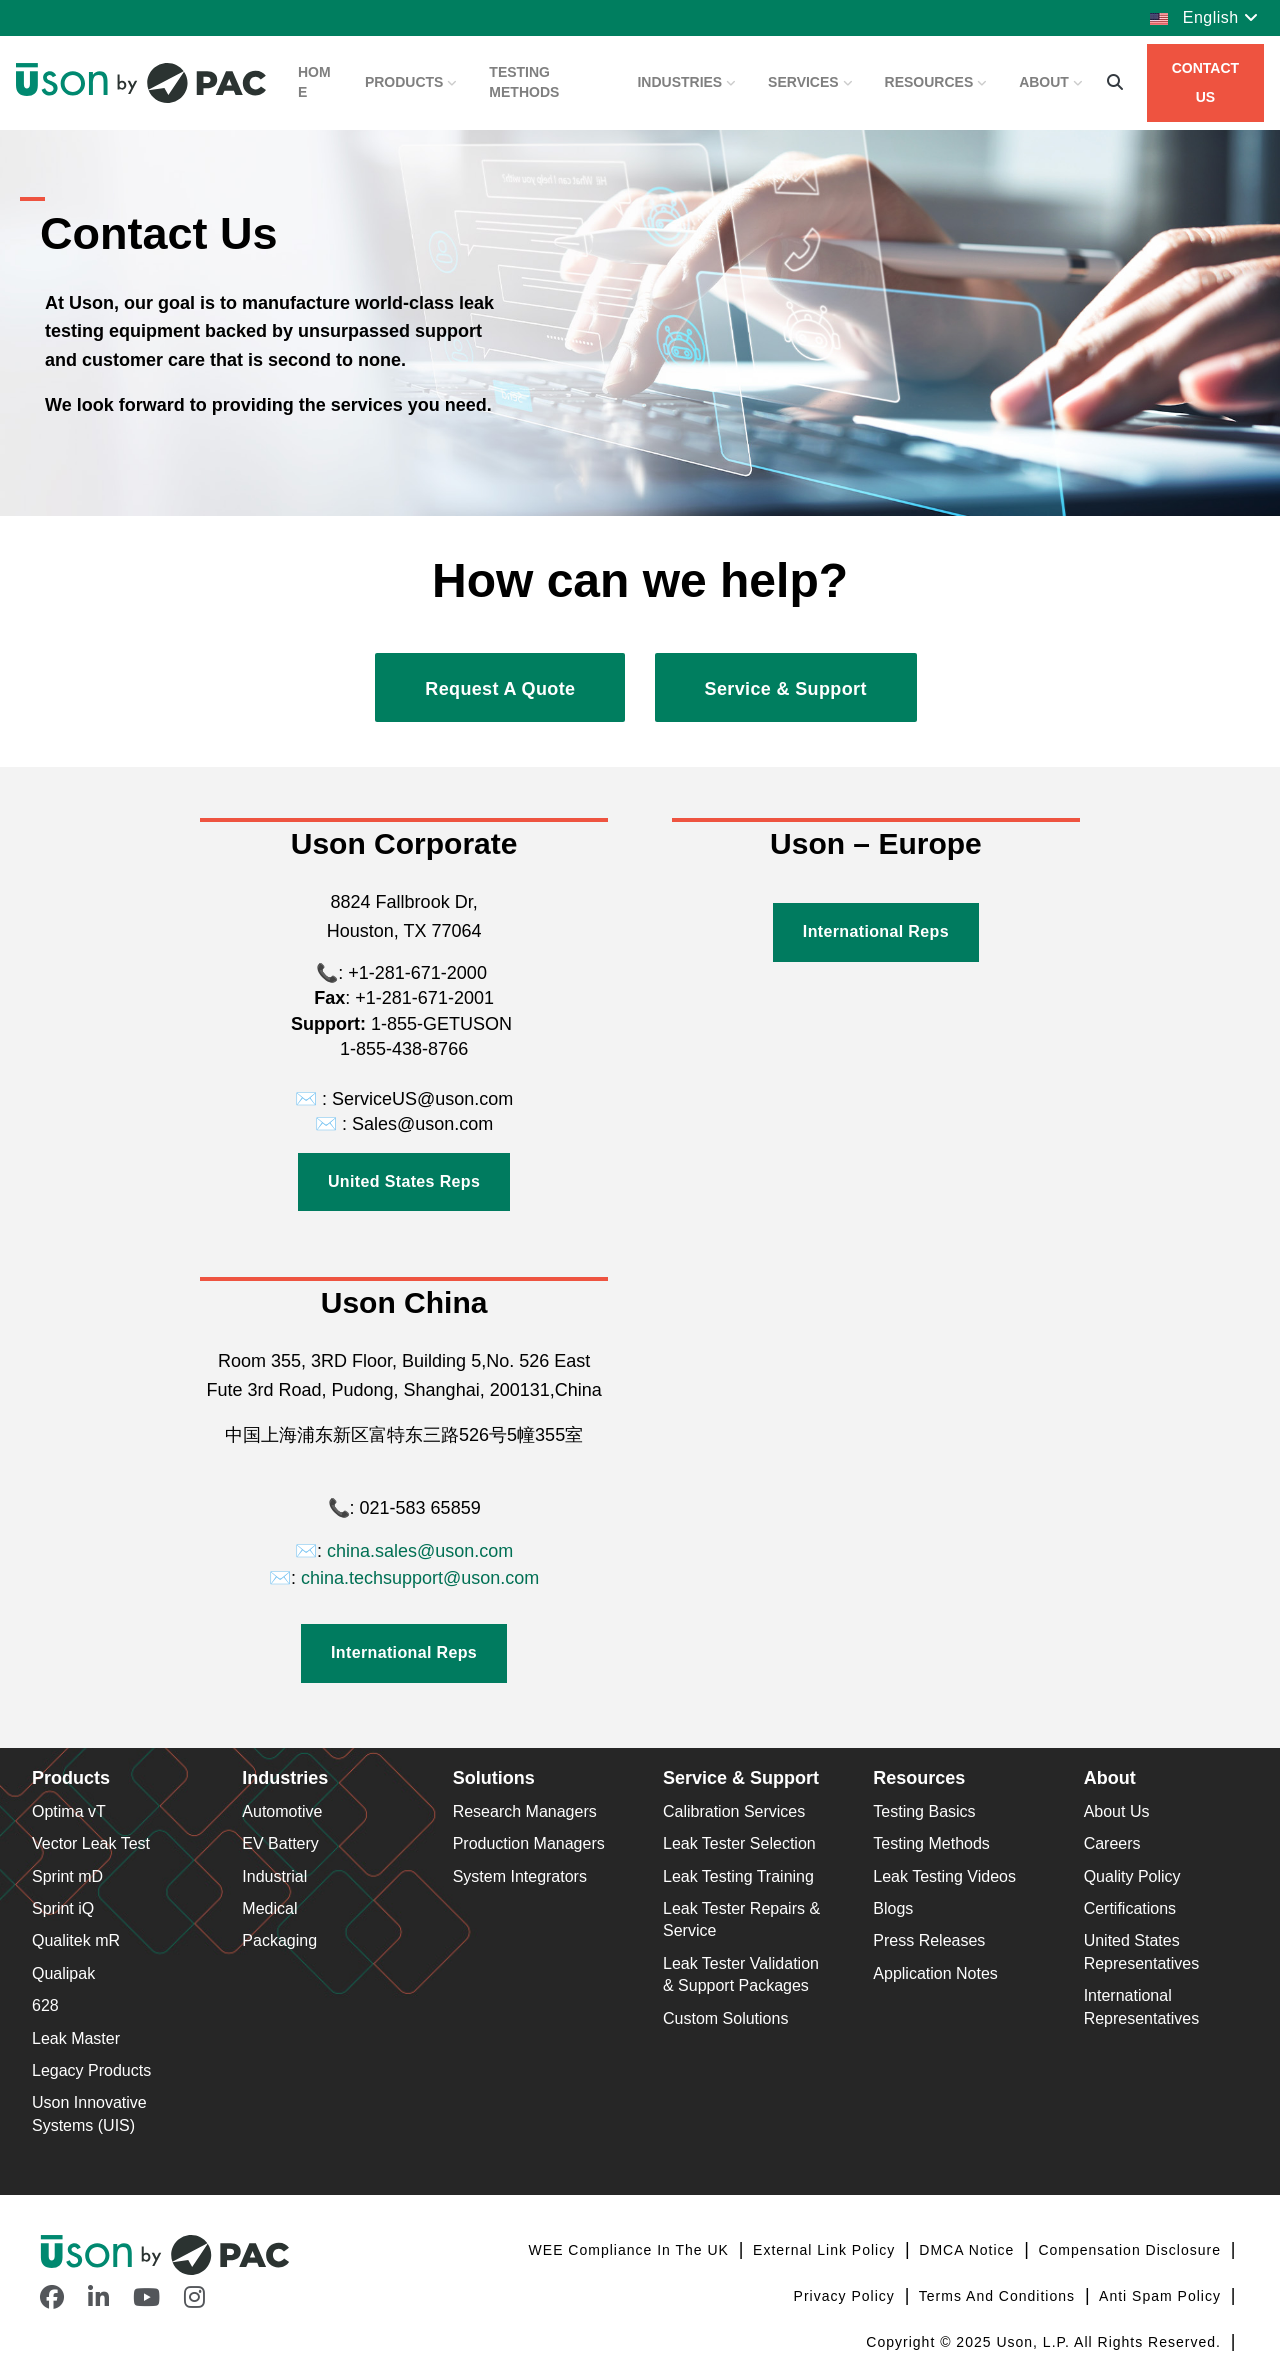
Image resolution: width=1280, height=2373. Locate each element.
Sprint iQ (63, 1908)
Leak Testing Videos (944, 1876)
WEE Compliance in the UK (631, 2250)
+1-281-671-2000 (415, 973)
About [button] (1051, 82)
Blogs (893, 1908)
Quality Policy (1132, 1876)
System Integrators (520, 1876)
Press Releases (929, 1940)
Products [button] (411, 82)
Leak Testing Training (738, 1876)
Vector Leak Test (91, 1843)
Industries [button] (686, 82)
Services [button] (810, 82)
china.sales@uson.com (420, 1551)
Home (314, 82)
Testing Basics (924, 1811)
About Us (1117, 1811)
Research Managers (525, 1811)
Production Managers (529, 1843)
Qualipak (63, 1973)
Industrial (274, 1876)
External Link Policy (826, 2250)
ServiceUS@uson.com (422, 1099)
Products (71, 1778)
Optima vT (69, 1811)
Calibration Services (734, 1811)
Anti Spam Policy (1162, 2296)
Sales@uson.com (422, 1124)
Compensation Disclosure (1131, 2250)
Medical (269, 1908)
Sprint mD (67, 1876)
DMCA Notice (969, 2250)
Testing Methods (524, 82)
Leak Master (76, 2038)
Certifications (1130, 1908)
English (1204, 17)
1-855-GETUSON (439, 1024)
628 (45, 2005)
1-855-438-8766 (404, 1049)
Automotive (282, 1811)
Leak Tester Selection (739, 1843)
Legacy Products (91, 2070)
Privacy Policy (847, 2296)
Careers (1112, 1843)
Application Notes (935, 1973)
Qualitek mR (76, 1940)
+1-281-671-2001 (424, 998)
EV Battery (280, 1843)
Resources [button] (936, 82)
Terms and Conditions (999, 2296)
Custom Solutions (725, 2018)
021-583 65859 (420, 1508)
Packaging (279, 1940)
